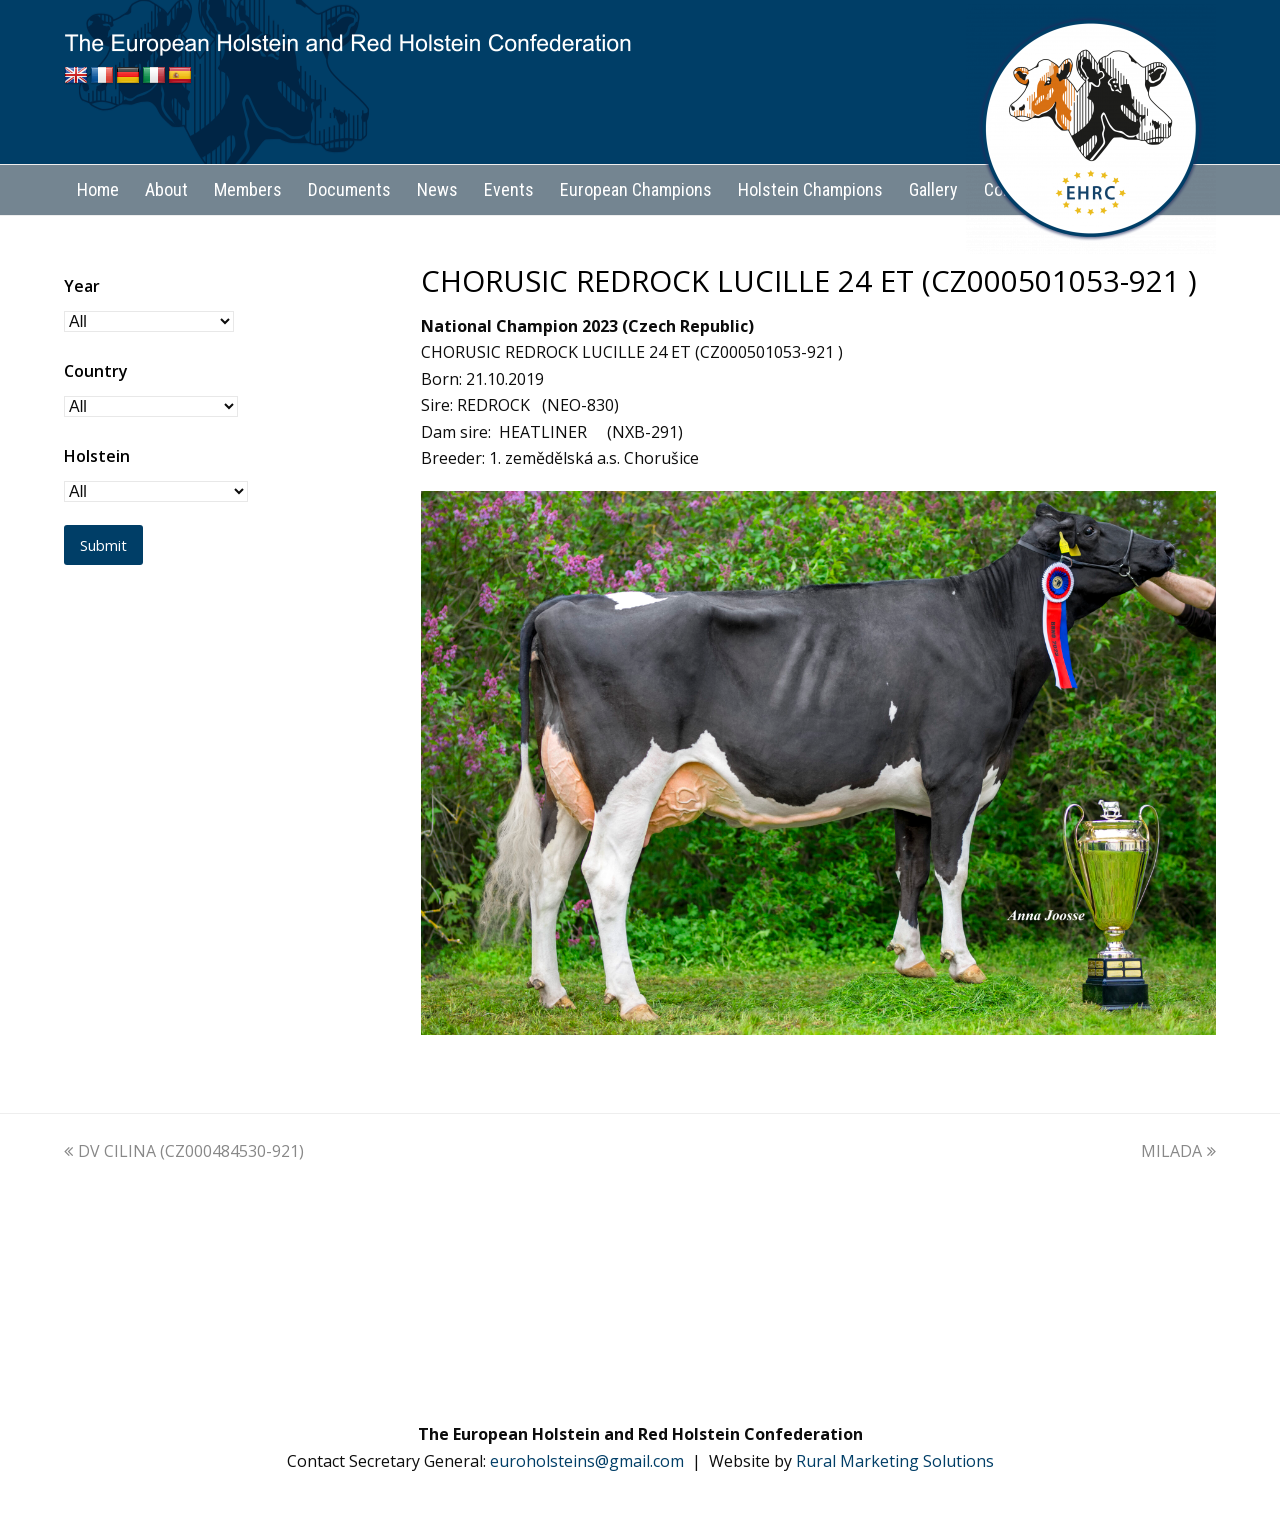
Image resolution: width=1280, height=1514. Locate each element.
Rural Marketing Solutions (895, 1461)
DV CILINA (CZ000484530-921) (184, 1151)
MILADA (1178, 1151)
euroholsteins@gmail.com (587, 1461)
